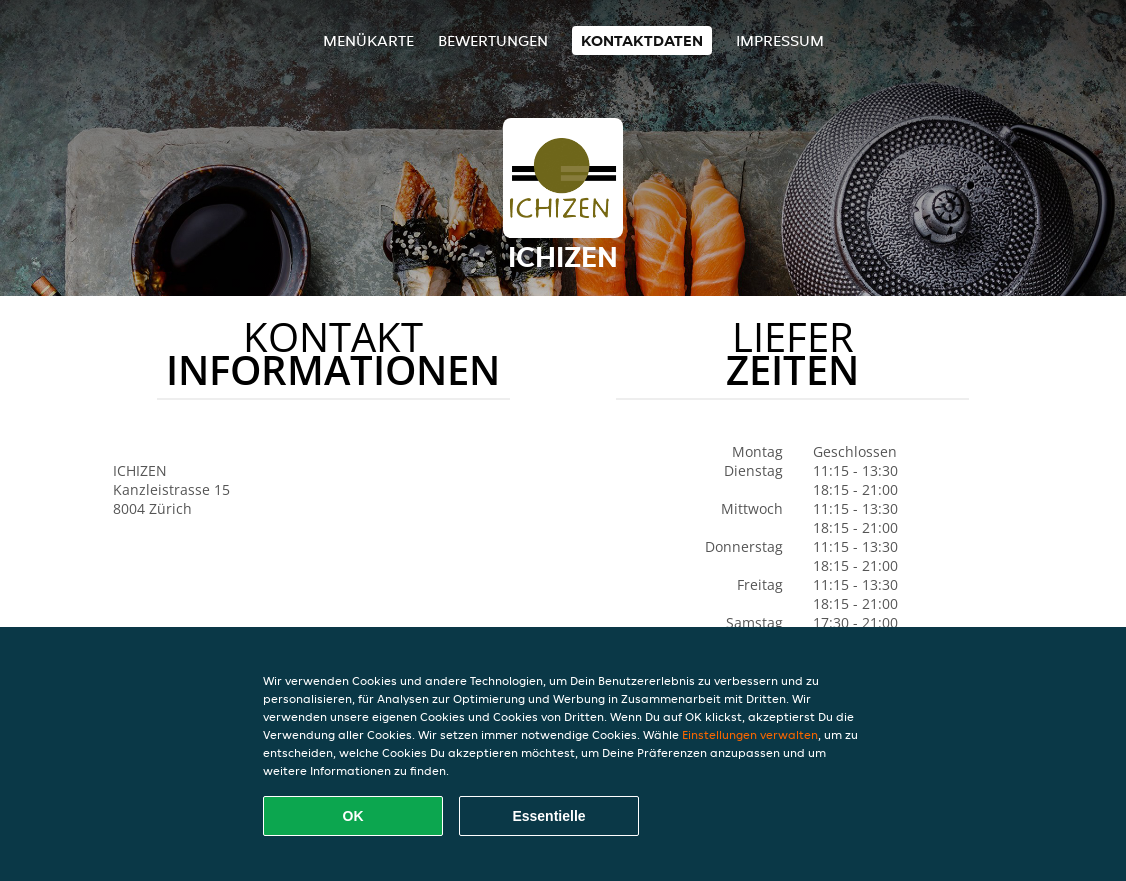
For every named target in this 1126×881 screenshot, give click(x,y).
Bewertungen (493, 40)
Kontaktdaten (642, 40)
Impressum (780, 40)
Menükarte (368, 40)
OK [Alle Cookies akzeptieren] (353, 816)
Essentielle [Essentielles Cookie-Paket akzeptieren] (548, 816)
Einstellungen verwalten (750, 734)
